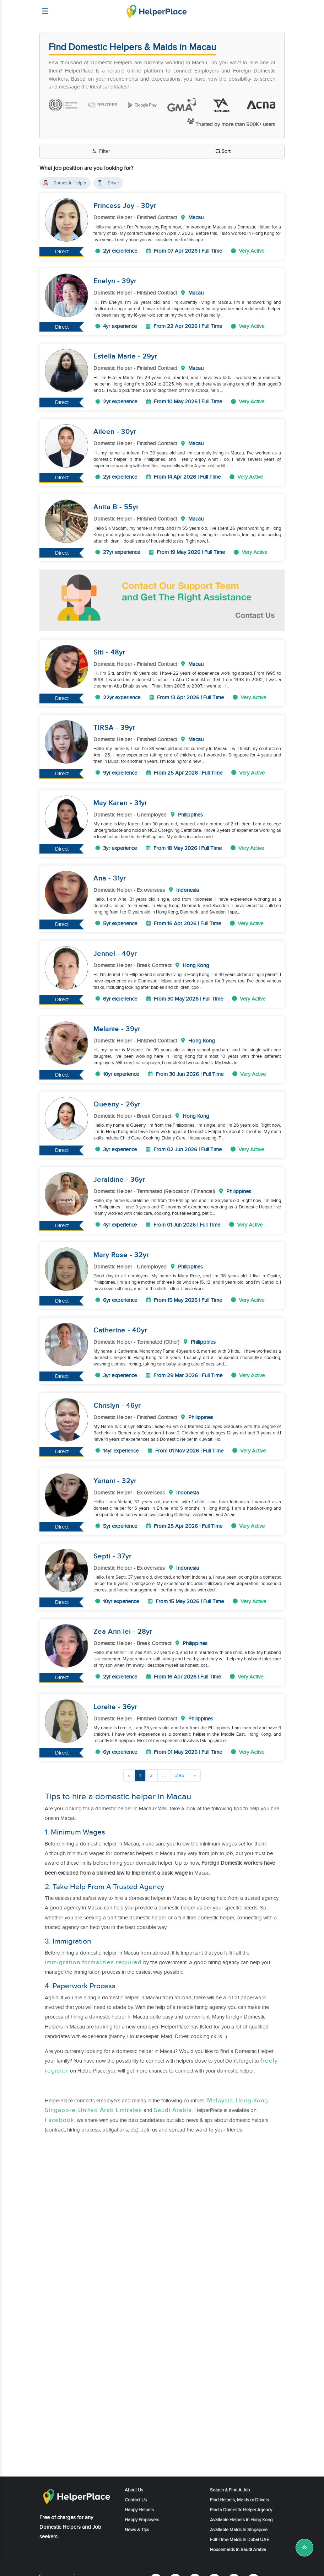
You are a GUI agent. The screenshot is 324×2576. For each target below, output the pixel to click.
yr (153, 206)
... (164, 1775)
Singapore (60, 2110)
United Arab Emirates (110, 2110)
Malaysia (220, 2100)
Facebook (59, 2120)
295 (180, 1775)
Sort (223, 151)
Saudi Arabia (173, 2110)
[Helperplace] (42, 7)
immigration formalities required (93, 1962)
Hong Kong (252, 2100)
